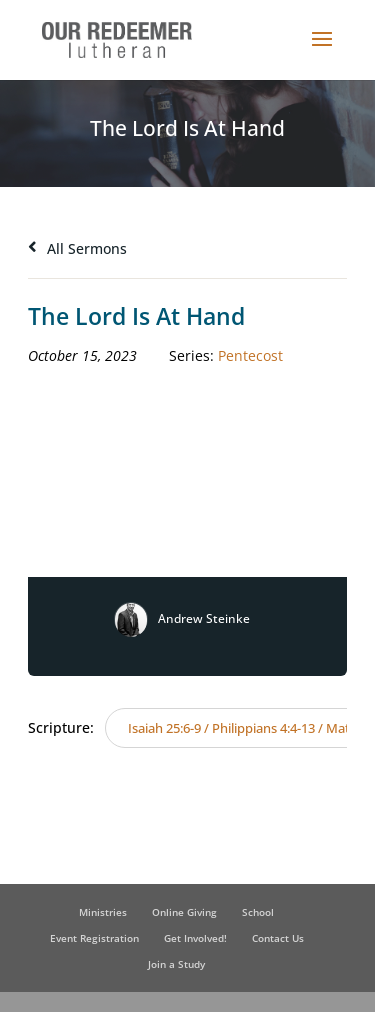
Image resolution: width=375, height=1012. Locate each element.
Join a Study (176, 964)
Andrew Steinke (204, 618)
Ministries (103, 912)
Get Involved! (195, 938)
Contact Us (278, 938)
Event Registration (94, 938)
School (258, 912)
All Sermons (77, 248)
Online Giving (184, 912)
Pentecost (250, 355)
